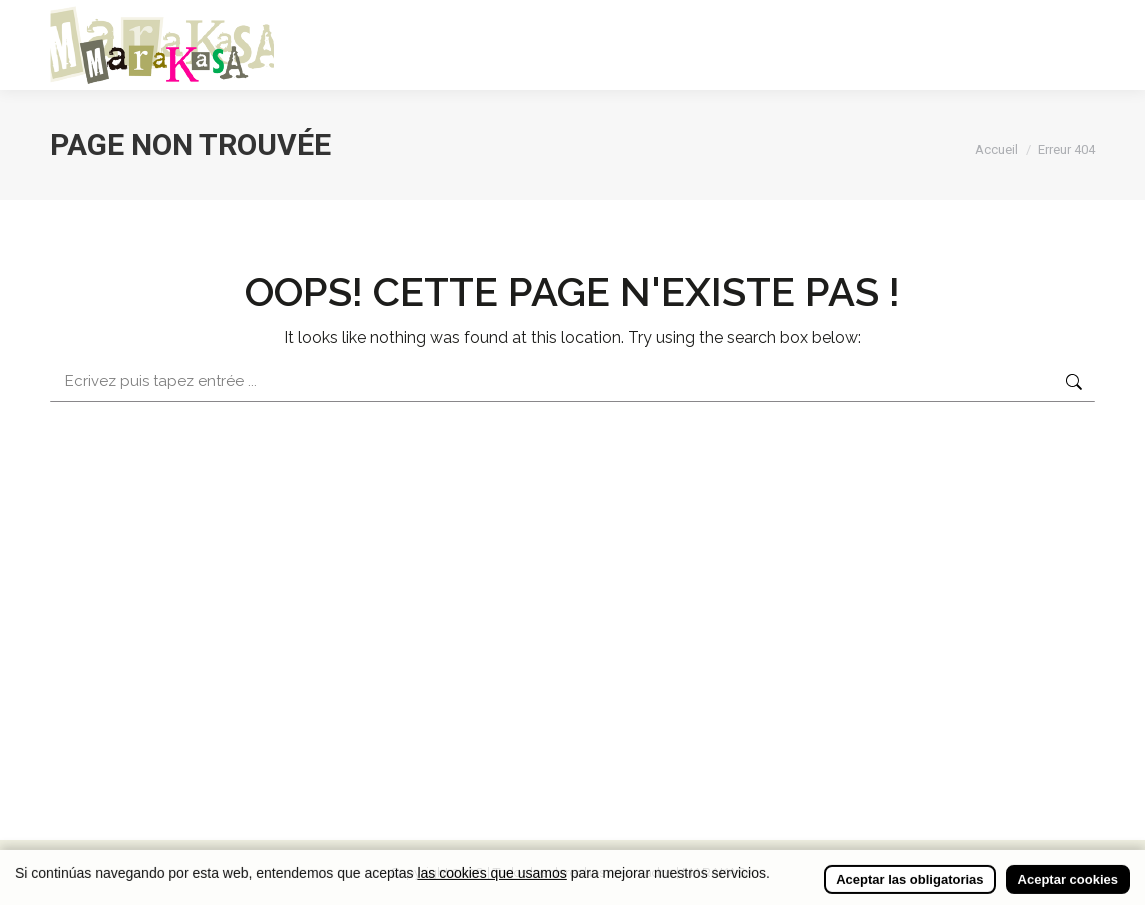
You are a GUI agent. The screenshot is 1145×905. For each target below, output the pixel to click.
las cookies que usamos (491, 885)
